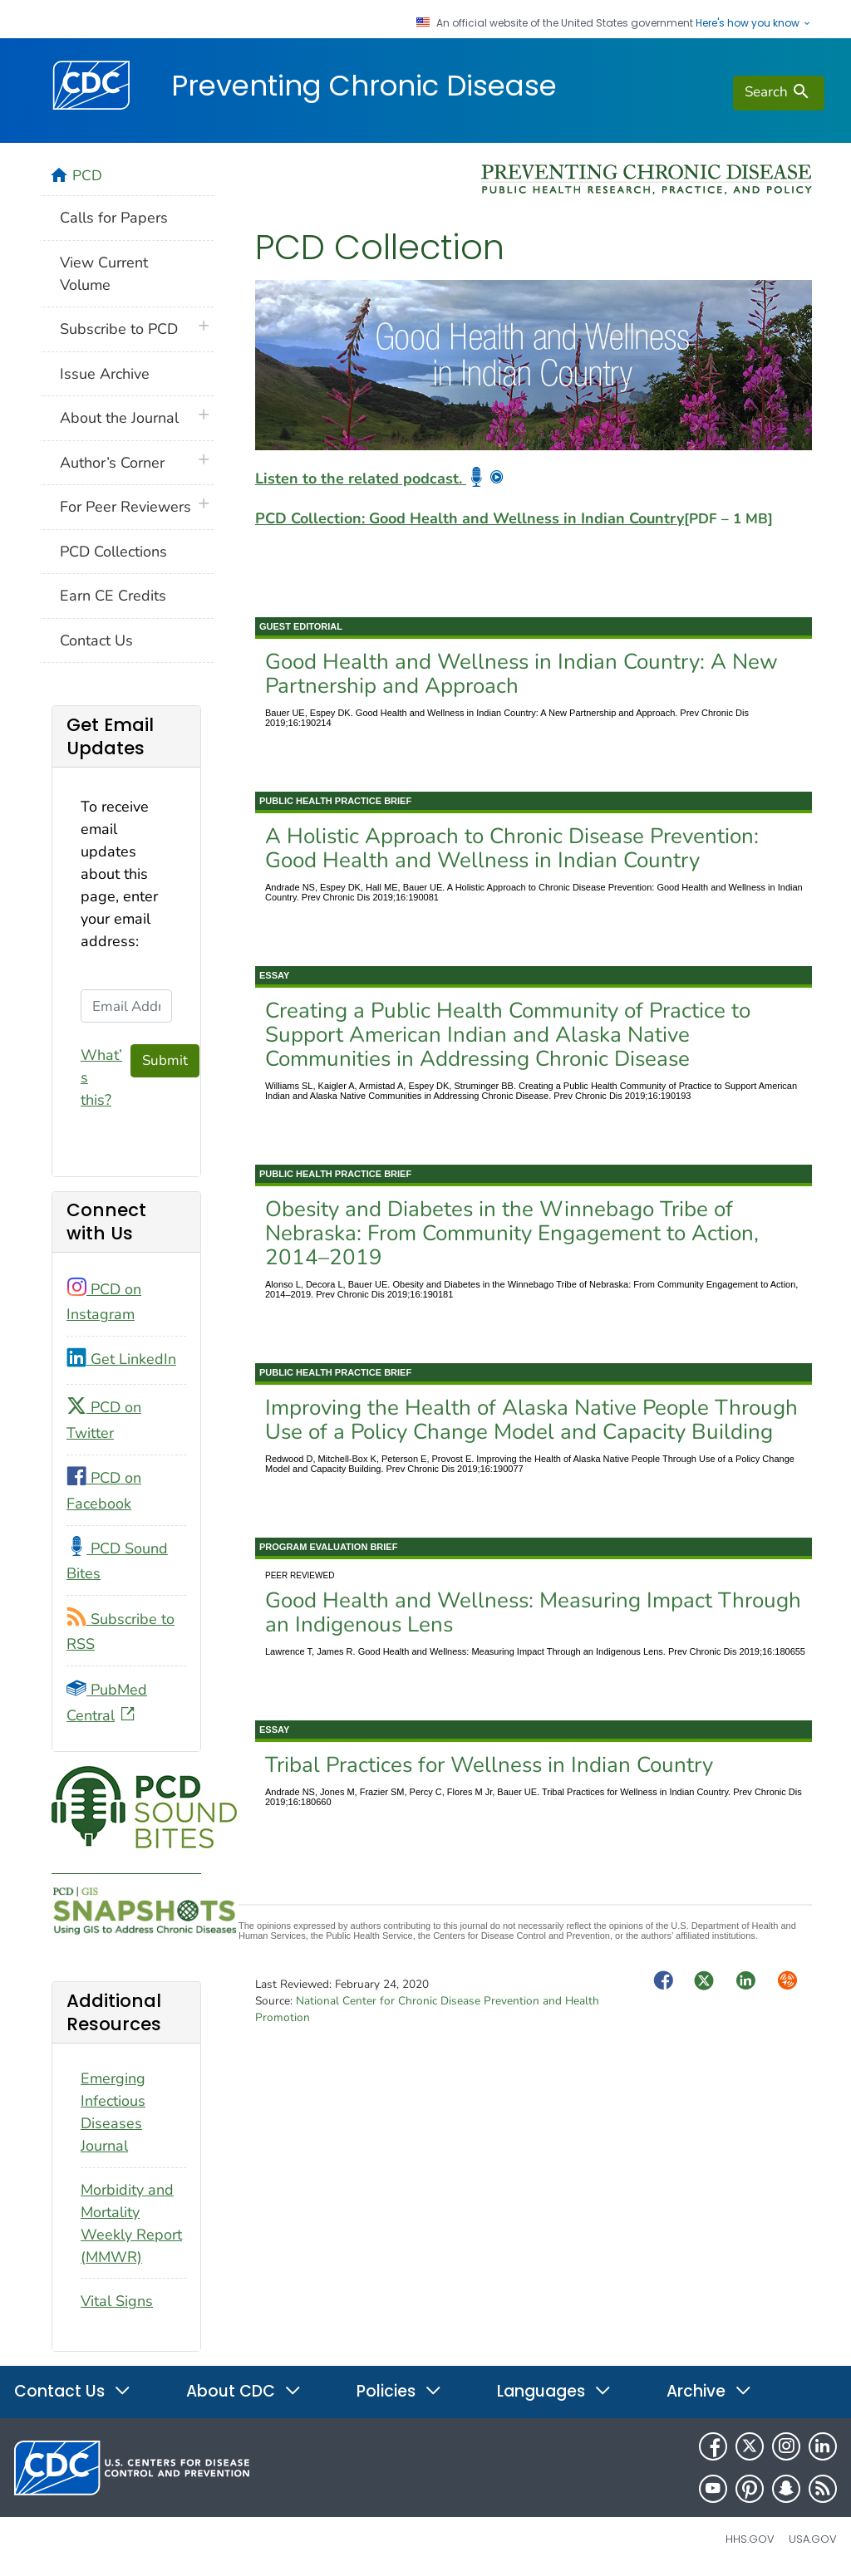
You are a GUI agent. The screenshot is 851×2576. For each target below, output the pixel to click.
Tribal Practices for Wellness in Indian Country (489, 1764)
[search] (778, 93)
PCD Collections (113, 552)
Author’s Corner (112, 463)
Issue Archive (105, 374)
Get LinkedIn (121, 1359)
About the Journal (119, 418)
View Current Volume (104, 274)
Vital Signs (117, 2301)
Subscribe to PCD (119, 329)
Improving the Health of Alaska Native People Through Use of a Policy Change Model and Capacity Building (531, 1419)
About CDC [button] (244, 2391)
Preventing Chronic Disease (364, 85)
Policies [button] (399, 2391)
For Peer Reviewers (125, 507)
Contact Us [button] (72, 2391)
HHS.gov (750, 2539)
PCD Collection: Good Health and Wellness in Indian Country (514, 518)
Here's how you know (754, 23)
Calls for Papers (114, 218)
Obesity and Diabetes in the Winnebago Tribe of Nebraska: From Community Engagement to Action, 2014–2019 (512, 1233)
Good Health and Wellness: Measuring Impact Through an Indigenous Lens (533, 1612)
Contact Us (96, 640)
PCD (87, 175)
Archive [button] (709, 2391)
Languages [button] (554, 2391)
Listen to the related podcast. (379, 478)
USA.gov (813, 2539)
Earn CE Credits (113, 596)
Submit (165, 1060)
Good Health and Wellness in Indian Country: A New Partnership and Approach (521, 673)
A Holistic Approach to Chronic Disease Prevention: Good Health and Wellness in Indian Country (512, 848)
